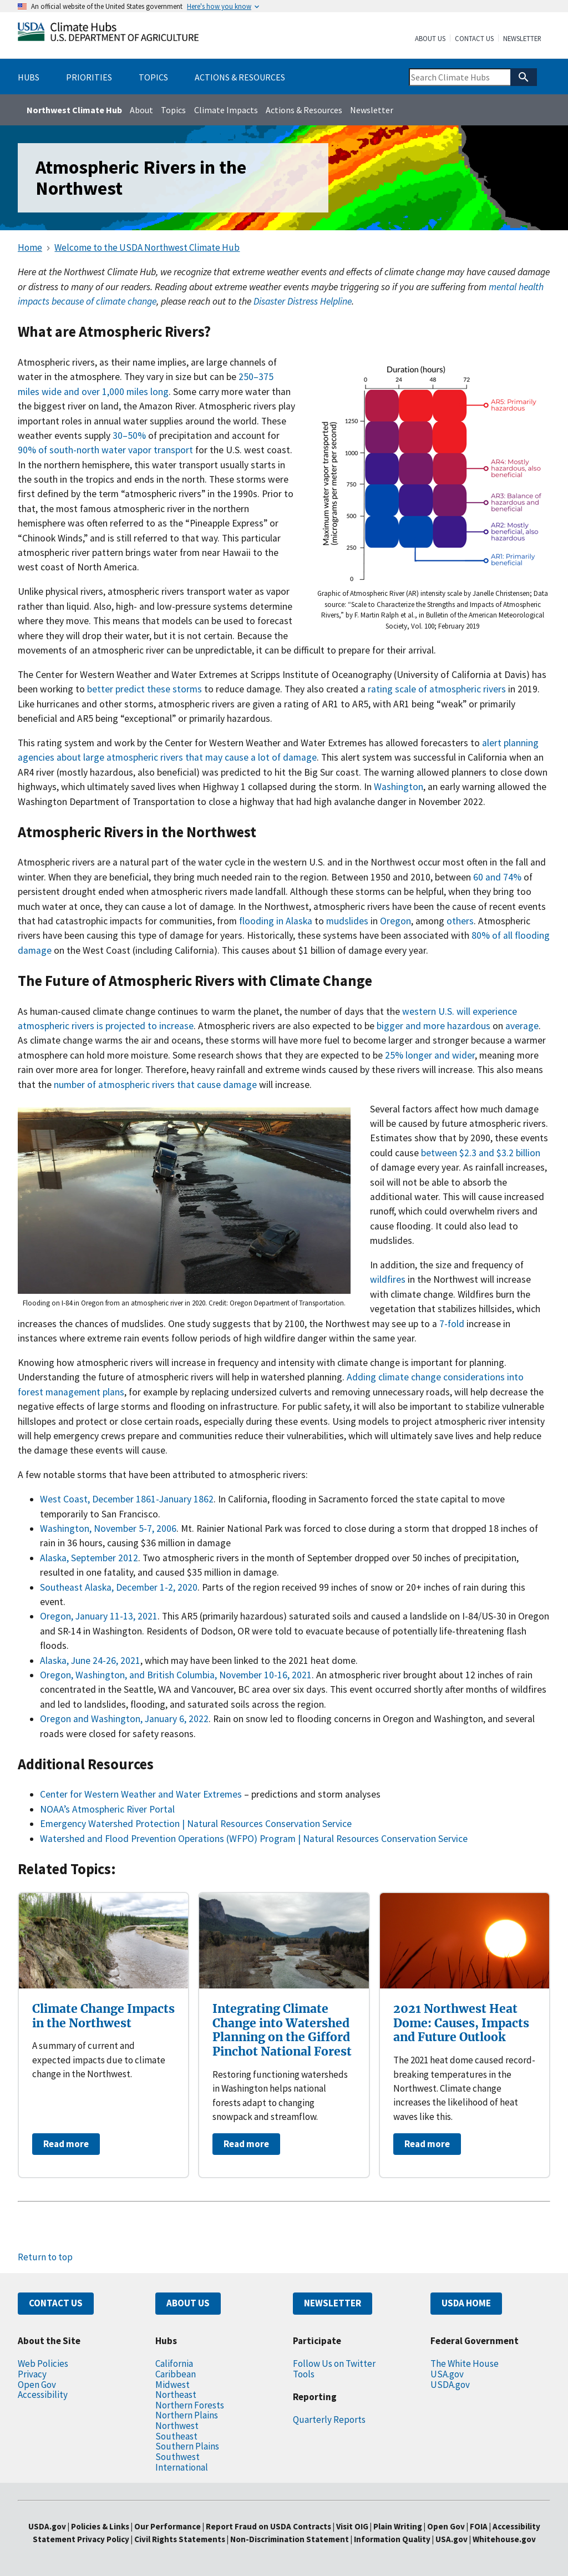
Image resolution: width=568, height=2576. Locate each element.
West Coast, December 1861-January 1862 (127, 1499)
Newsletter (522, 39)
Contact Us (474, 39)
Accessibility (43, 2394)
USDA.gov (450, 2384)
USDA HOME (466, 2303)
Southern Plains (187, 2446)
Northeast (175, 2394)
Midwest (172, 2384)
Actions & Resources (304, 109)
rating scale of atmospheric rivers (437, 689)
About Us (430, 39)
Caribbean (175, 2374)
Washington (398, 787)
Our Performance (167, 2526)
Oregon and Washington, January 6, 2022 (124, 1719)
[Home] (108, 34)
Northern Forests (189, 2405)
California (174, 2363)
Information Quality (392, 2539)
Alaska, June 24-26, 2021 (90, 1660)
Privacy (32, 2374)
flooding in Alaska (275, 921)
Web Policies (43, 2363)
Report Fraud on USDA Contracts (268, 2526)
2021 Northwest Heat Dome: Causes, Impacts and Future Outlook (461, 2022)
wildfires (387, 1279)
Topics (173, 109)
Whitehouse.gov (504, 2539)
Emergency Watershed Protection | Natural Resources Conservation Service (196, 1824)
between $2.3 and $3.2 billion (480, 1153)
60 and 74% (497, 877)
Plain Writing (398, 2526)
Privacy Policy (103, 2539)
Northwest (177, 2426)
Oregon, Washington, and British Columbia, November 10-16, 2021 (176, 1675)
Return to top (45, 2257)
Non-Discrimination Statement (289, 2539)
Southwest (177, 2457)
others (460, 921)
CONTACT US (56, 2303)
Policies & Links (100, 2526)
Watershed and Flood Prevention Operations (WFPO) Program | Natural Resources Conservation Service (254, 1839)
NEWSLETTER (332, 2303)
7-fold (451, 1324)
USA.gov (447, 2374)
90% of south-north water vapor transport (106, 450)
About (141, 109)
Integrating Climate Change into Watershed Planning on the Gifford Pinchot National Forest (282, 2030)
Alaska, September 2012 (89, 1558)
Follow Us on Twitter (334, 2363)
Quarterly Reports (329, 2419)
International (181, 2467)
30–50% (129, 435)
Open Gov (37, 2384)
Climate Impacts (226, 109)
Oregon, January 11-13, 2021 (99, 1616)
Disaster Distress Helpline (302, 301)
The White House (464, 2363)
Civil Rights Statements (180, 2539)
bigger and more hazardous (433, 1026)
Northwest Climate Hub (74, 109)
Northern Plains (186, 2415)
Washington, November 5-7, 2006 (108, 1528)
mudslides (347, 921)
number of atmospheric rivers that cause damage (155, 1085)
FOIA (479, 2526)
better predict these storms (144, 689)
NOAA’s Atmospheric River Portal (107, 1809)
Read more (66, 2144)
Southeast (176, 2436)
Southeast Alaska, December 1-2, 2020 (118, 1587)
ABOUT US (188, 2303)
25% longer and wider (430, 1055)
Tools (304, 2374)
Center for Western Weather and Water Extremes (141, 1794)
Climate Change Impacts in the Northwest (103, 2016)
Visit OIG (352, 2526)
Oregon (395, 921)
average (522, 1026)
